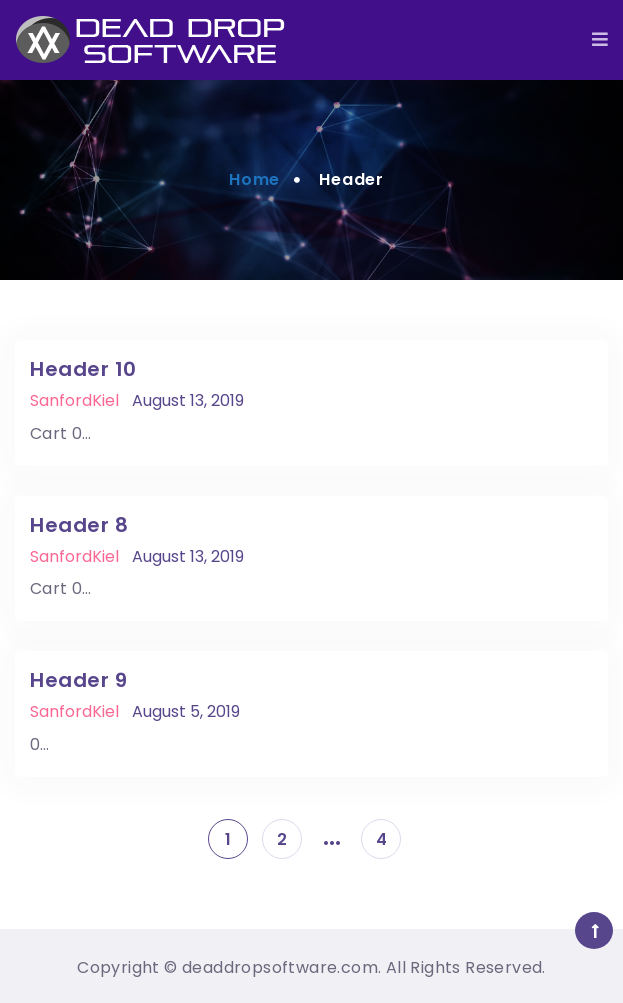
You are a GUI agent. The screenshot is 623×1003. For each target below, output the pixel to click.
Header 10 (83, 369)
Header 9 (78, 680)
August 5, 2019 (186, 711)
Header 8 (79, 525)
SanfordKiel (74, 400)
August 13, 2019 (188, 400)
